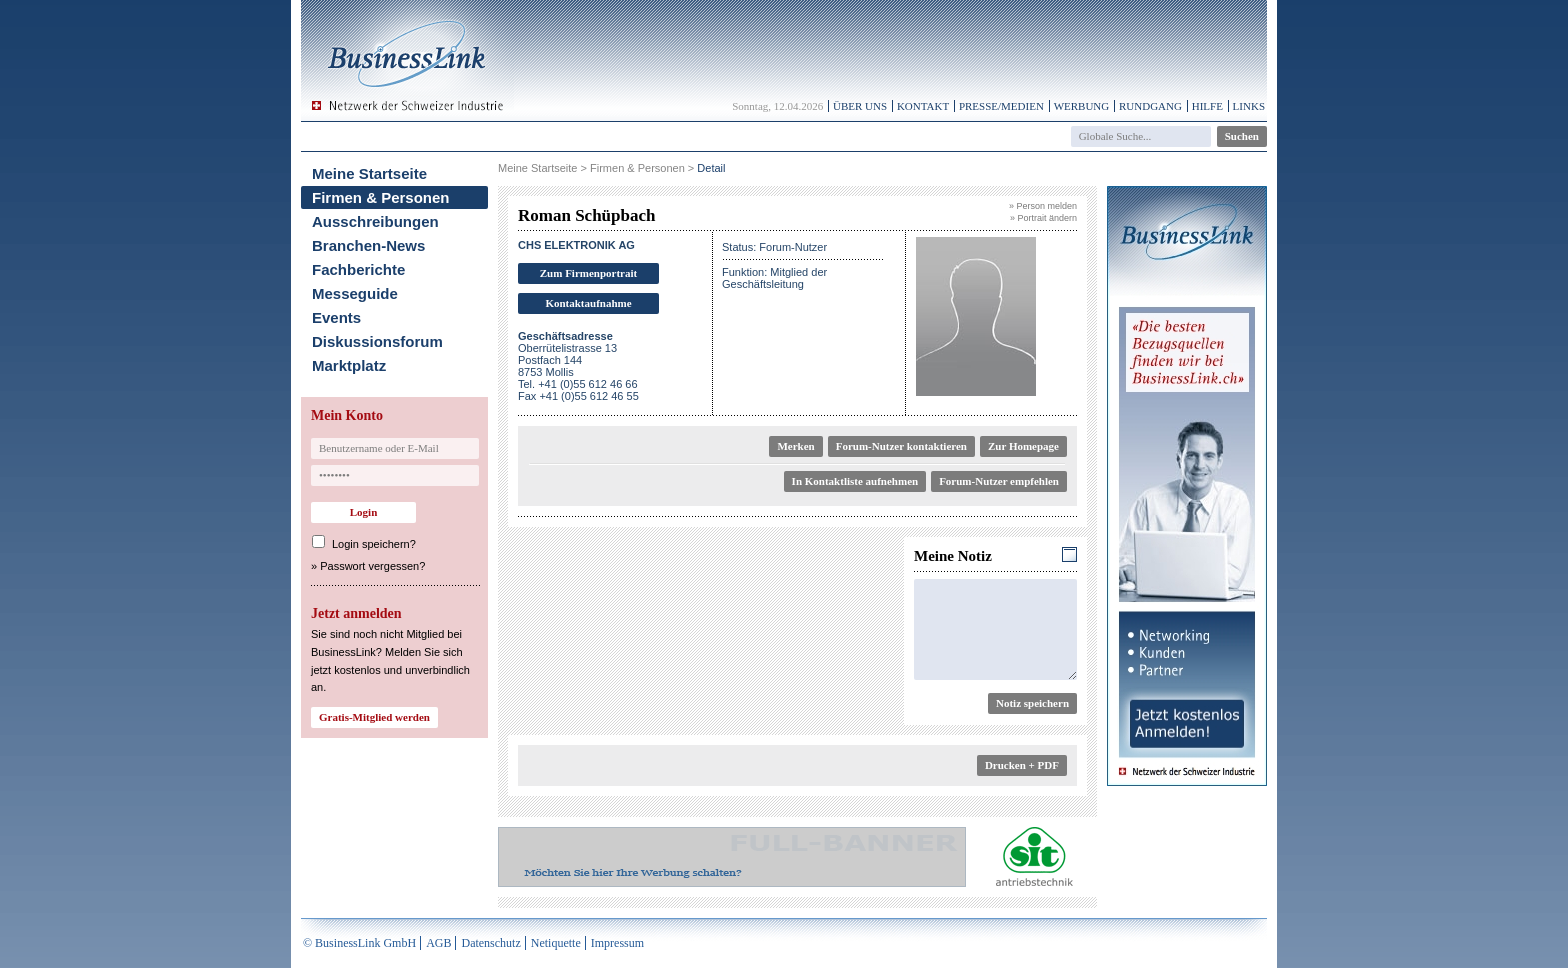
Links (1249, 106)
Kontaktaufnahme (588, 303)
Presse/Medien (1001, 106)
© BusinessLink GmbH (359, 943)
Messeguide (355, 293)
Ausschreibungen (375, 221)
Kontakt (923, 106)
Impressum (617, 943)
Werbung (1082, 106)
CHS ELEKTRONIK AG (576, 245)
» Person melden (1043, 206)
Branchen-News (368, 245)
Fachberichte (358, 269)
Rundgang (1150, 106)
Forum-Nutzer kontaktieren (901, 446)
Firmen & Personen (381, 197)
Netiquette (556, 943)
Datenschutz (490, 943)
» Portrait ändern (1043, 218)
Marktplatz (349, 365)
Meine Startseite (369, 173)
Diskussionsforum (377, 341)
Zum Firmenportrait (588, 273)
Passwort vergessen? (372, 566)
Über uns (860, 106)
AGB (438, 943)
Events (336, 317)
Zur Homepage (1023, 446)
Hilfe (1207, 106)
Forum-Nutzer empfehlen (999, 481)
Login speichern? (374, 544)
